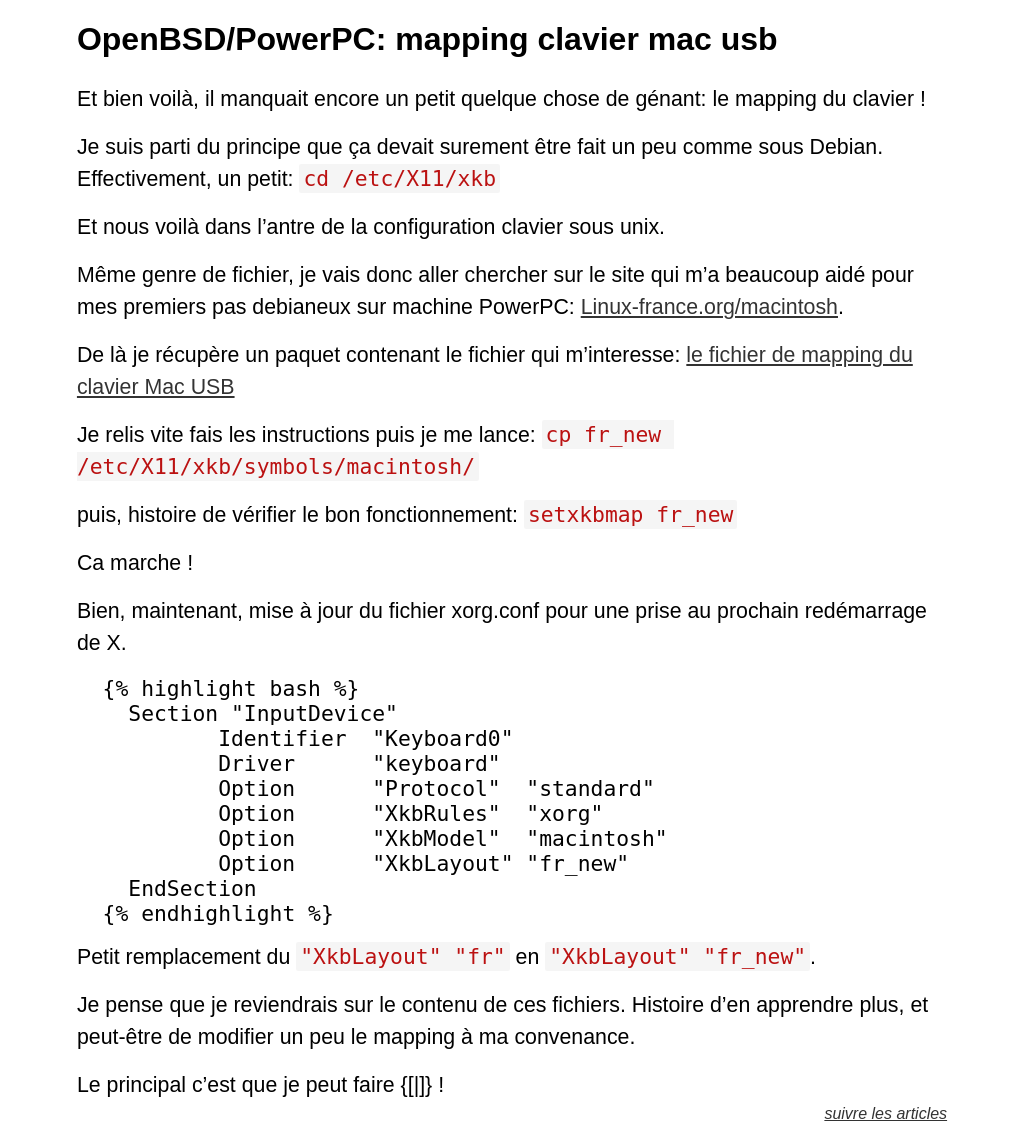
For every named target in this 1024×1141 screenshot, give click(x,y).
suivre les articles (885, 1113)
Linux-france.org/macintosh (709, 307)
